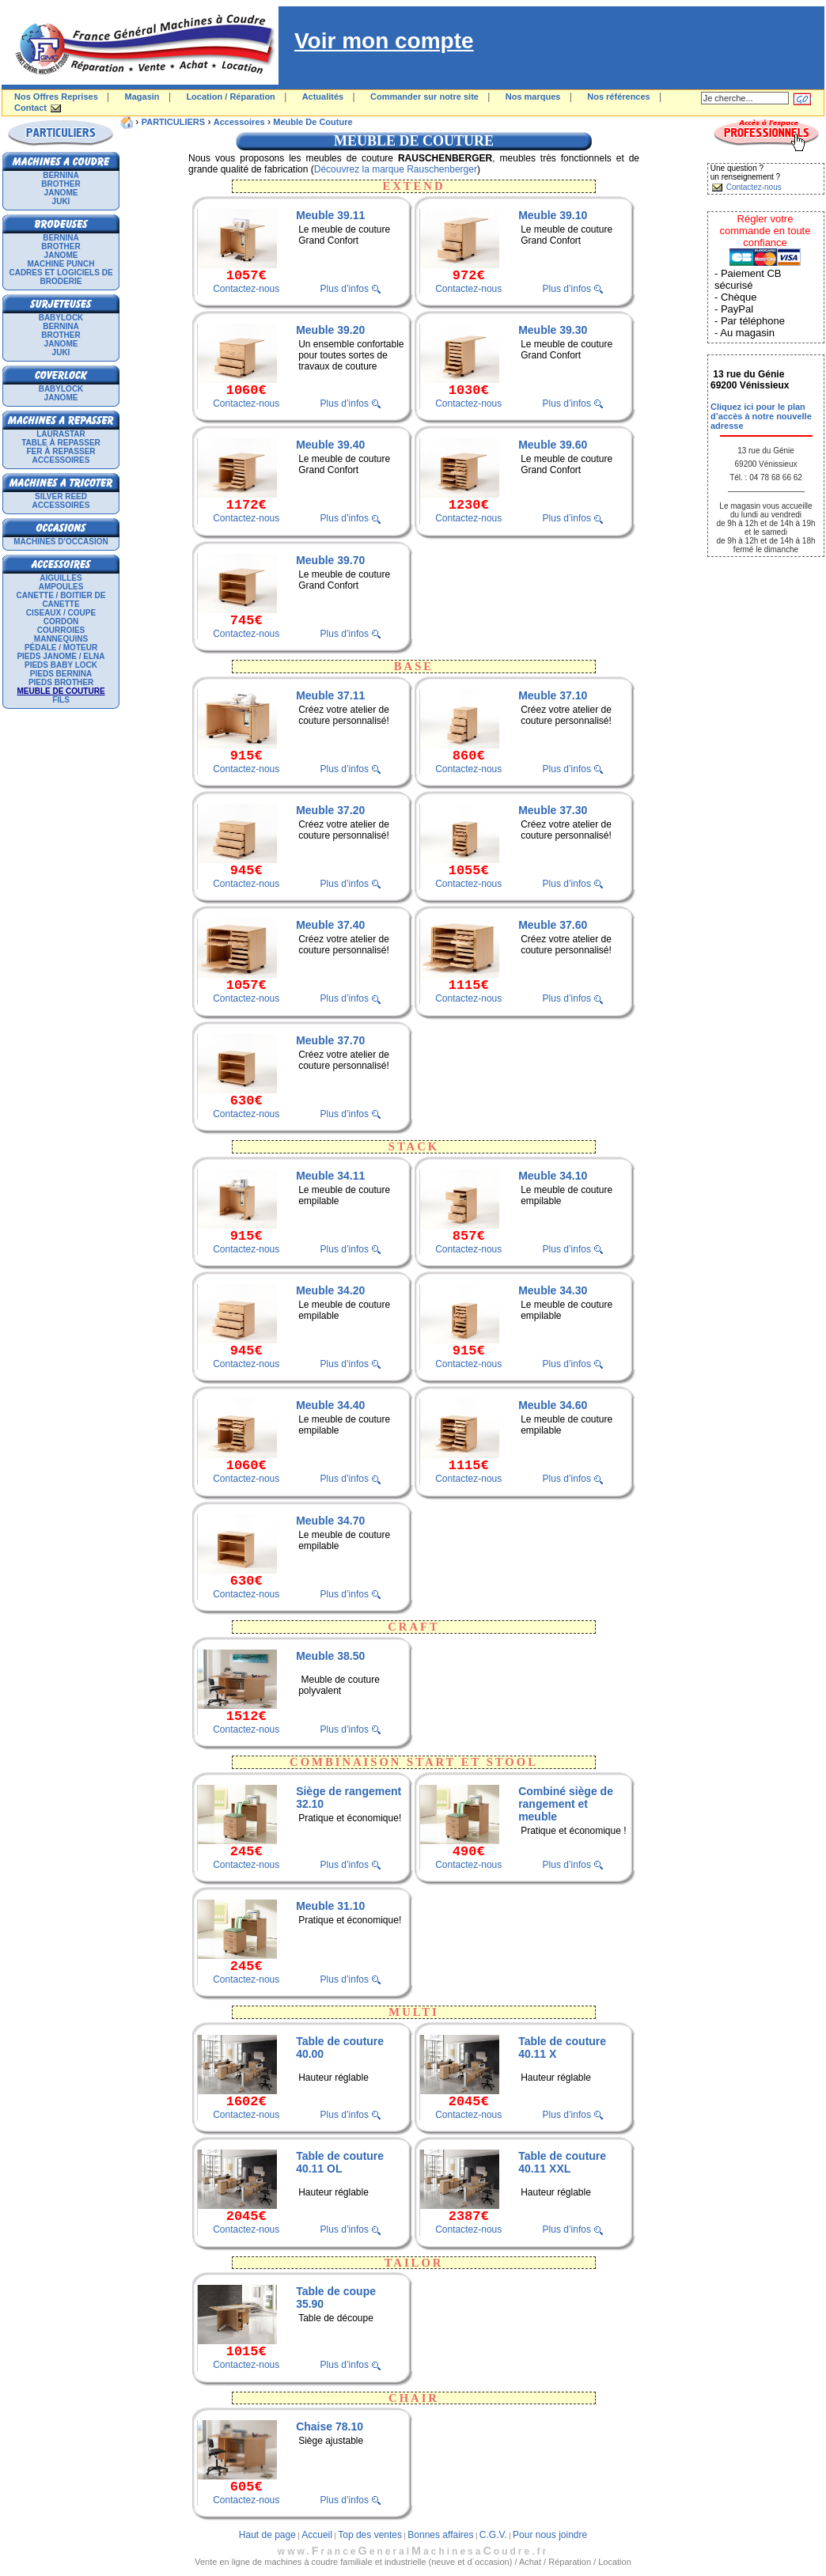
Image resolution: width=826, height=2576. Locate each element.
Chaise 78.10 (329, 2426)
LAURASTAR (60, 434)
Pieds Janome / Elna (60, 656)
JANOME (61, 192)
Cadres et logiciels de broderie (60, 277)
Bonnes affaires (440, 2534)
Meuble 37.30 (552, 810)
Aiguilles (60, 578)
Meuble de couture (312, 122)
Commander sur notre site (424, 96)
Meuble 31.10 (330, 1906)
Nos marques (533, 96)
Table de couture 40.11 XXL (562, 2162)
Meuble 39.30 (552, 330)
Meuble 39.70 (330, 560)
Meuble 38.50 (330, 1656)
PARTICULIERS (173, 122)
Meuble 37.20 (330, 810)
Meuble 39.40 (330, 444)
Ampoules (61, 586)
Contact (30, 107)
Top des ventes (370, 2534)
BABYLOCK (61, 317)
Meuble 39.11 (330, 215)
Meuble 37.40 (330, 925)
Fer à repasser (60, 451)
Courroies (61, 630)
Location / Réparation (230, 96)
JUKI (61, 201)
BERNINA (61, 175)
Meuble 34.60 (552, 1405)
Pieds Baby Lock (61, 665)
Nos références (618, 96)
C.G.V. (493, 2534)
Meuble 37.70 (330, 1040)
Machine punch (61, 263)
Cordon (61, 621)
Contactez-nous (246, 288)
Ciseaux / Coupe (61, 612)
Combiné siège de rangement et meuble (565, 1804)
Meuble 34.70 (330, 1520)
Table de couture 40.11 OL (340, 2162)
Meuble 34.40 (330, 1405)
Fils (61, 699)
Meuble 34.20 (330, 1290)
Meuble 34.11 (330, 1175)
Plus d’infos (344, 288)
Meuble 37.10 (552, 695)
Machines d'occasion (60, 541)
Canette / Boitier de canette (61, 599)
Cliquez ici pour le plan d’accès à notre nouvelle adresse (761, 416)
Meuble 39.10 (552, 215)
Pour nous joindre (550, 2534)
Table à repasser (60, 442)
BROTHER (60, 184)
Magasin (142, 96)
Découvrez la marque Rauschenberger (395, 169)
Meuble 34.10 (552, 1175)
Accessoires (61, 460)
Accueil (316, 2534)
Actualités (323, 96)
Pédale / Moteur (61, 647)
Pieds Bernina (61, 673)
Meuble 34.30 (552, 1290)
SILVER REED (61, 496)
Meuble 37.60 (552, 925)
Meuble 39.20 (330, 330)
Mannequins (61, 639)
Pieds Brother (60, 682)
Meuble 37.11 (330, 695)
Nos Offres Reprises (56, 96)
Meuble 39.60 (552, 444)
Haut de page (267, 2534)
